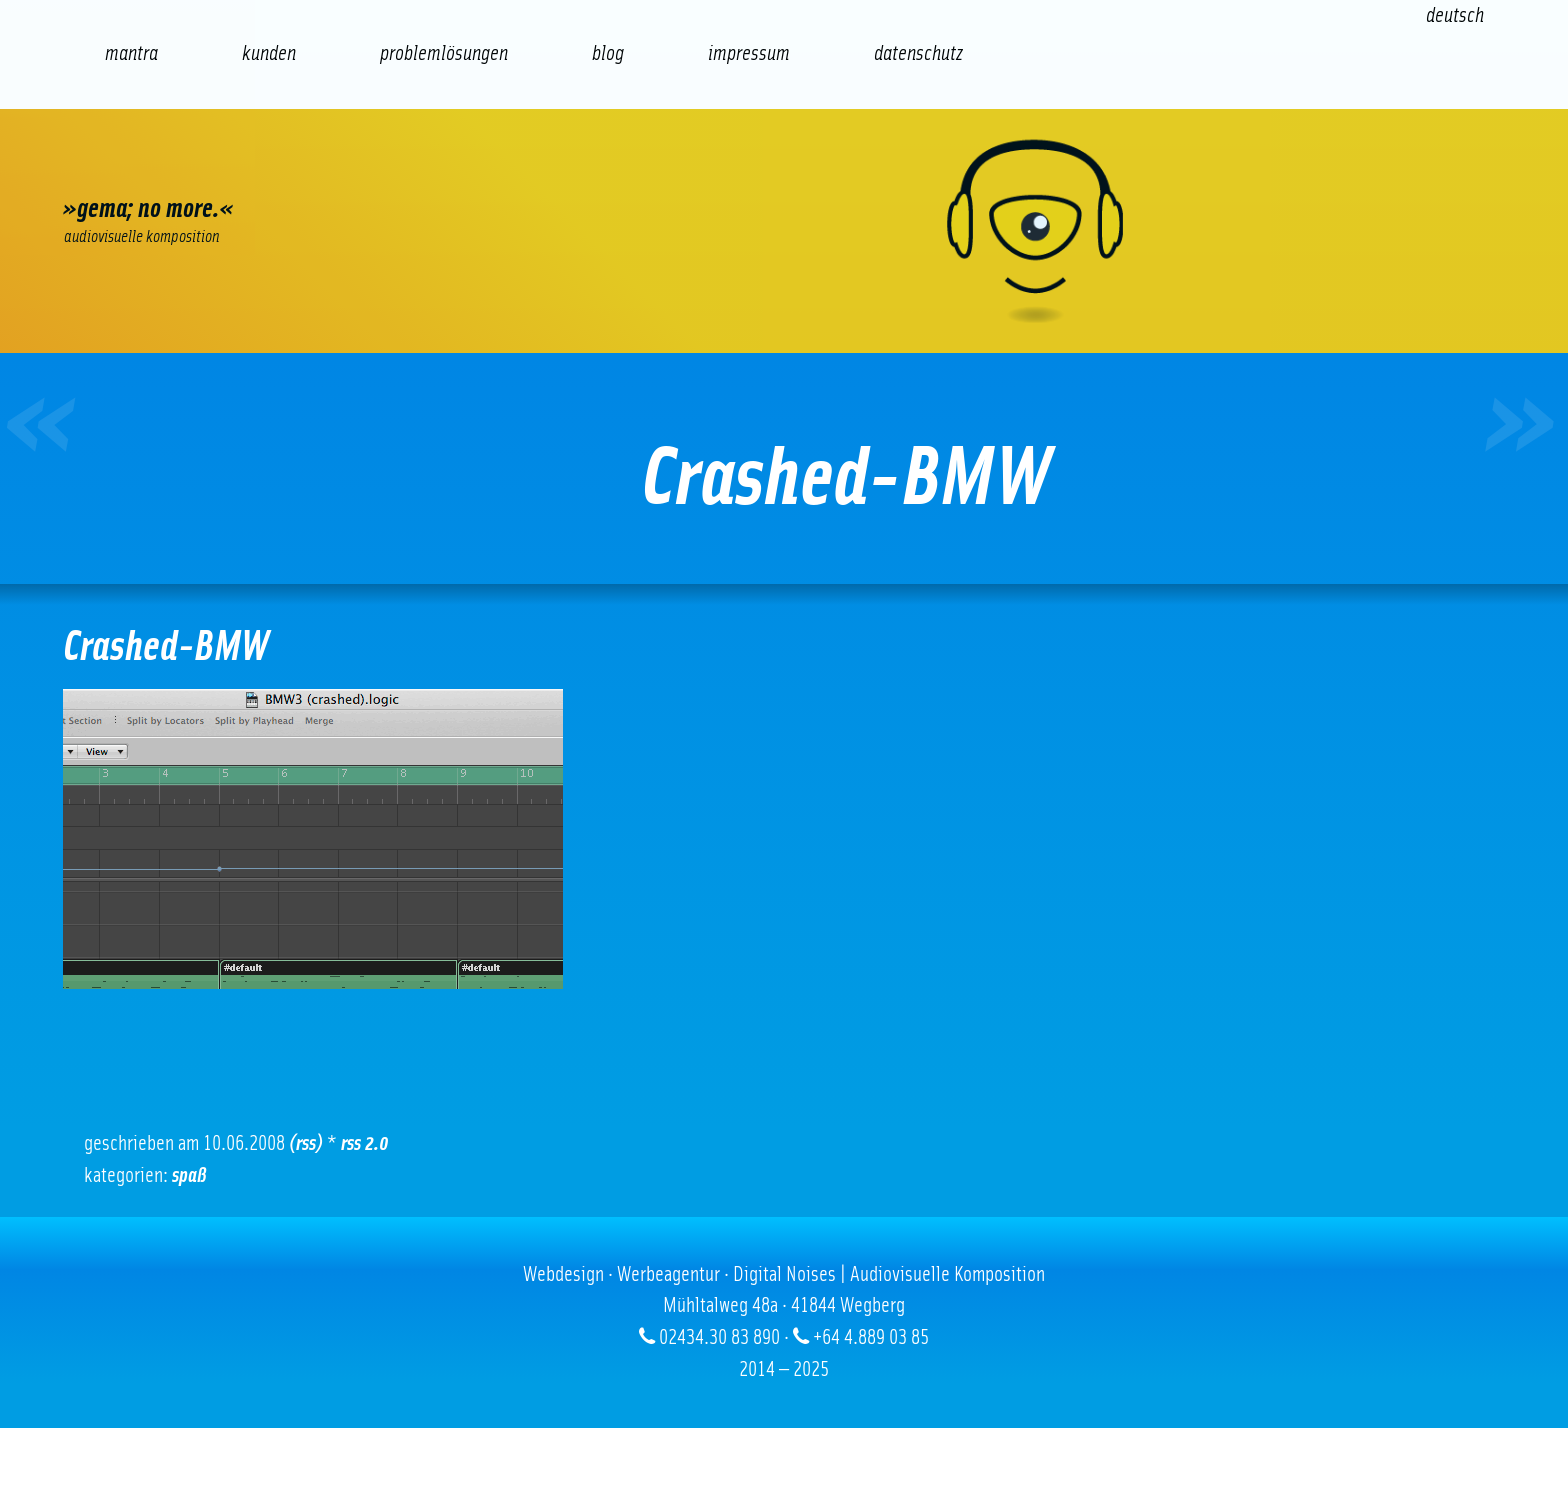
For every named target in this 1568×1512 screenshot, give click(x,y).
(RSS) (306, 1143)
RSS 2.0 (365, 1143)
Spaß (189, 1175)
